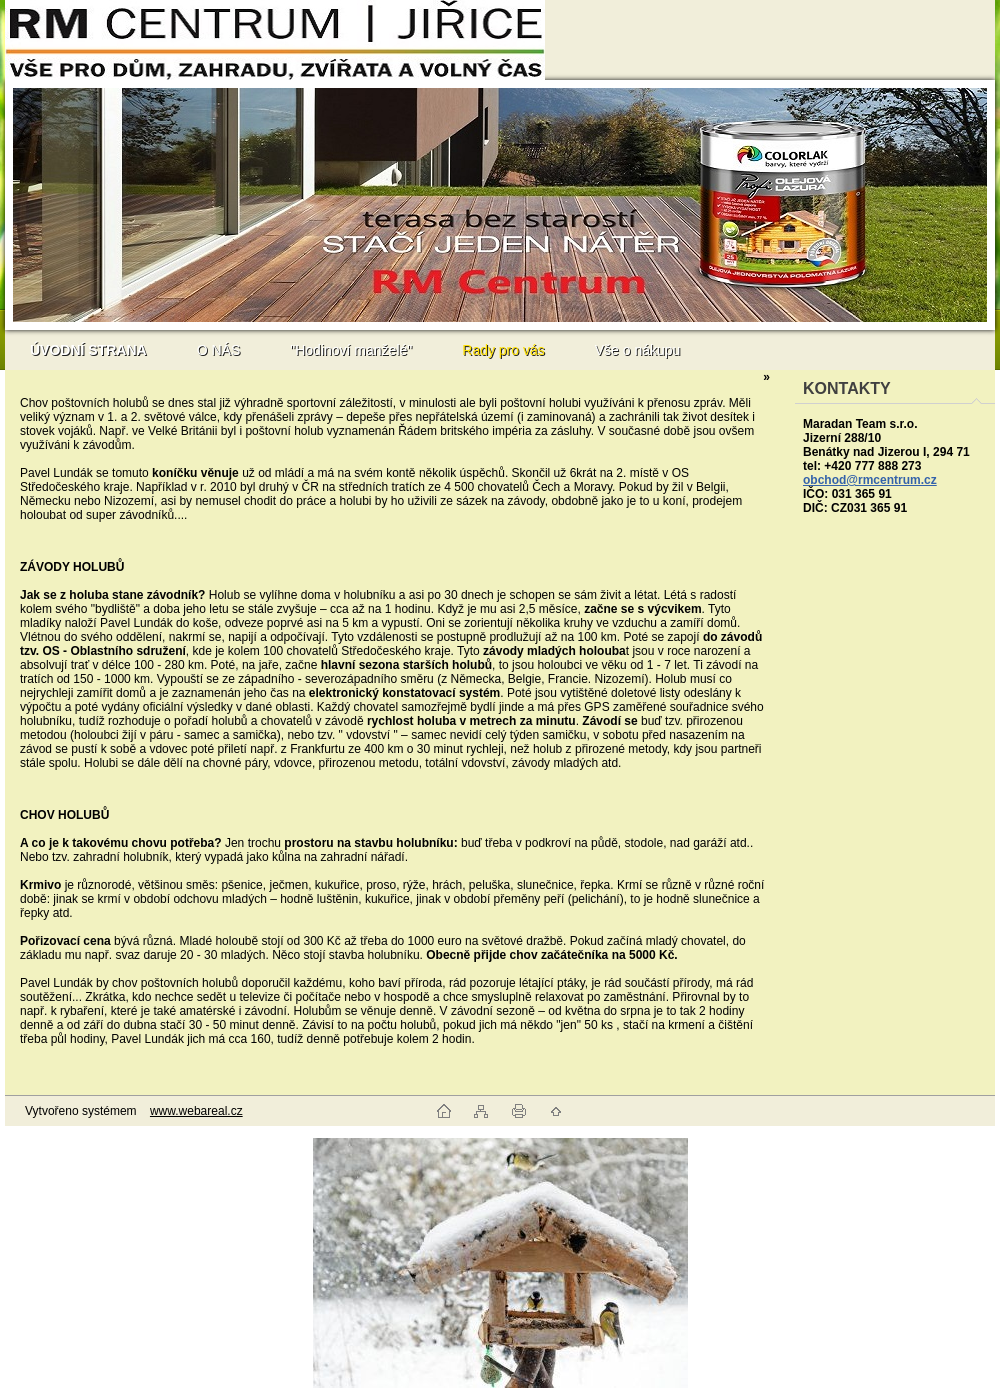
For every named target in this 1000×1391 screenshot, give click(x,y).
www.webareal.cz (196, 1111)
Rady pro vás (503, 350)
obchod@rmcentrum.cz (870, 480)
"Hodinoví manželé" (351, 350)
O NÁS (219, 350)
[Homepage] (88, 350)
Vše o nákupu (638, 350)
